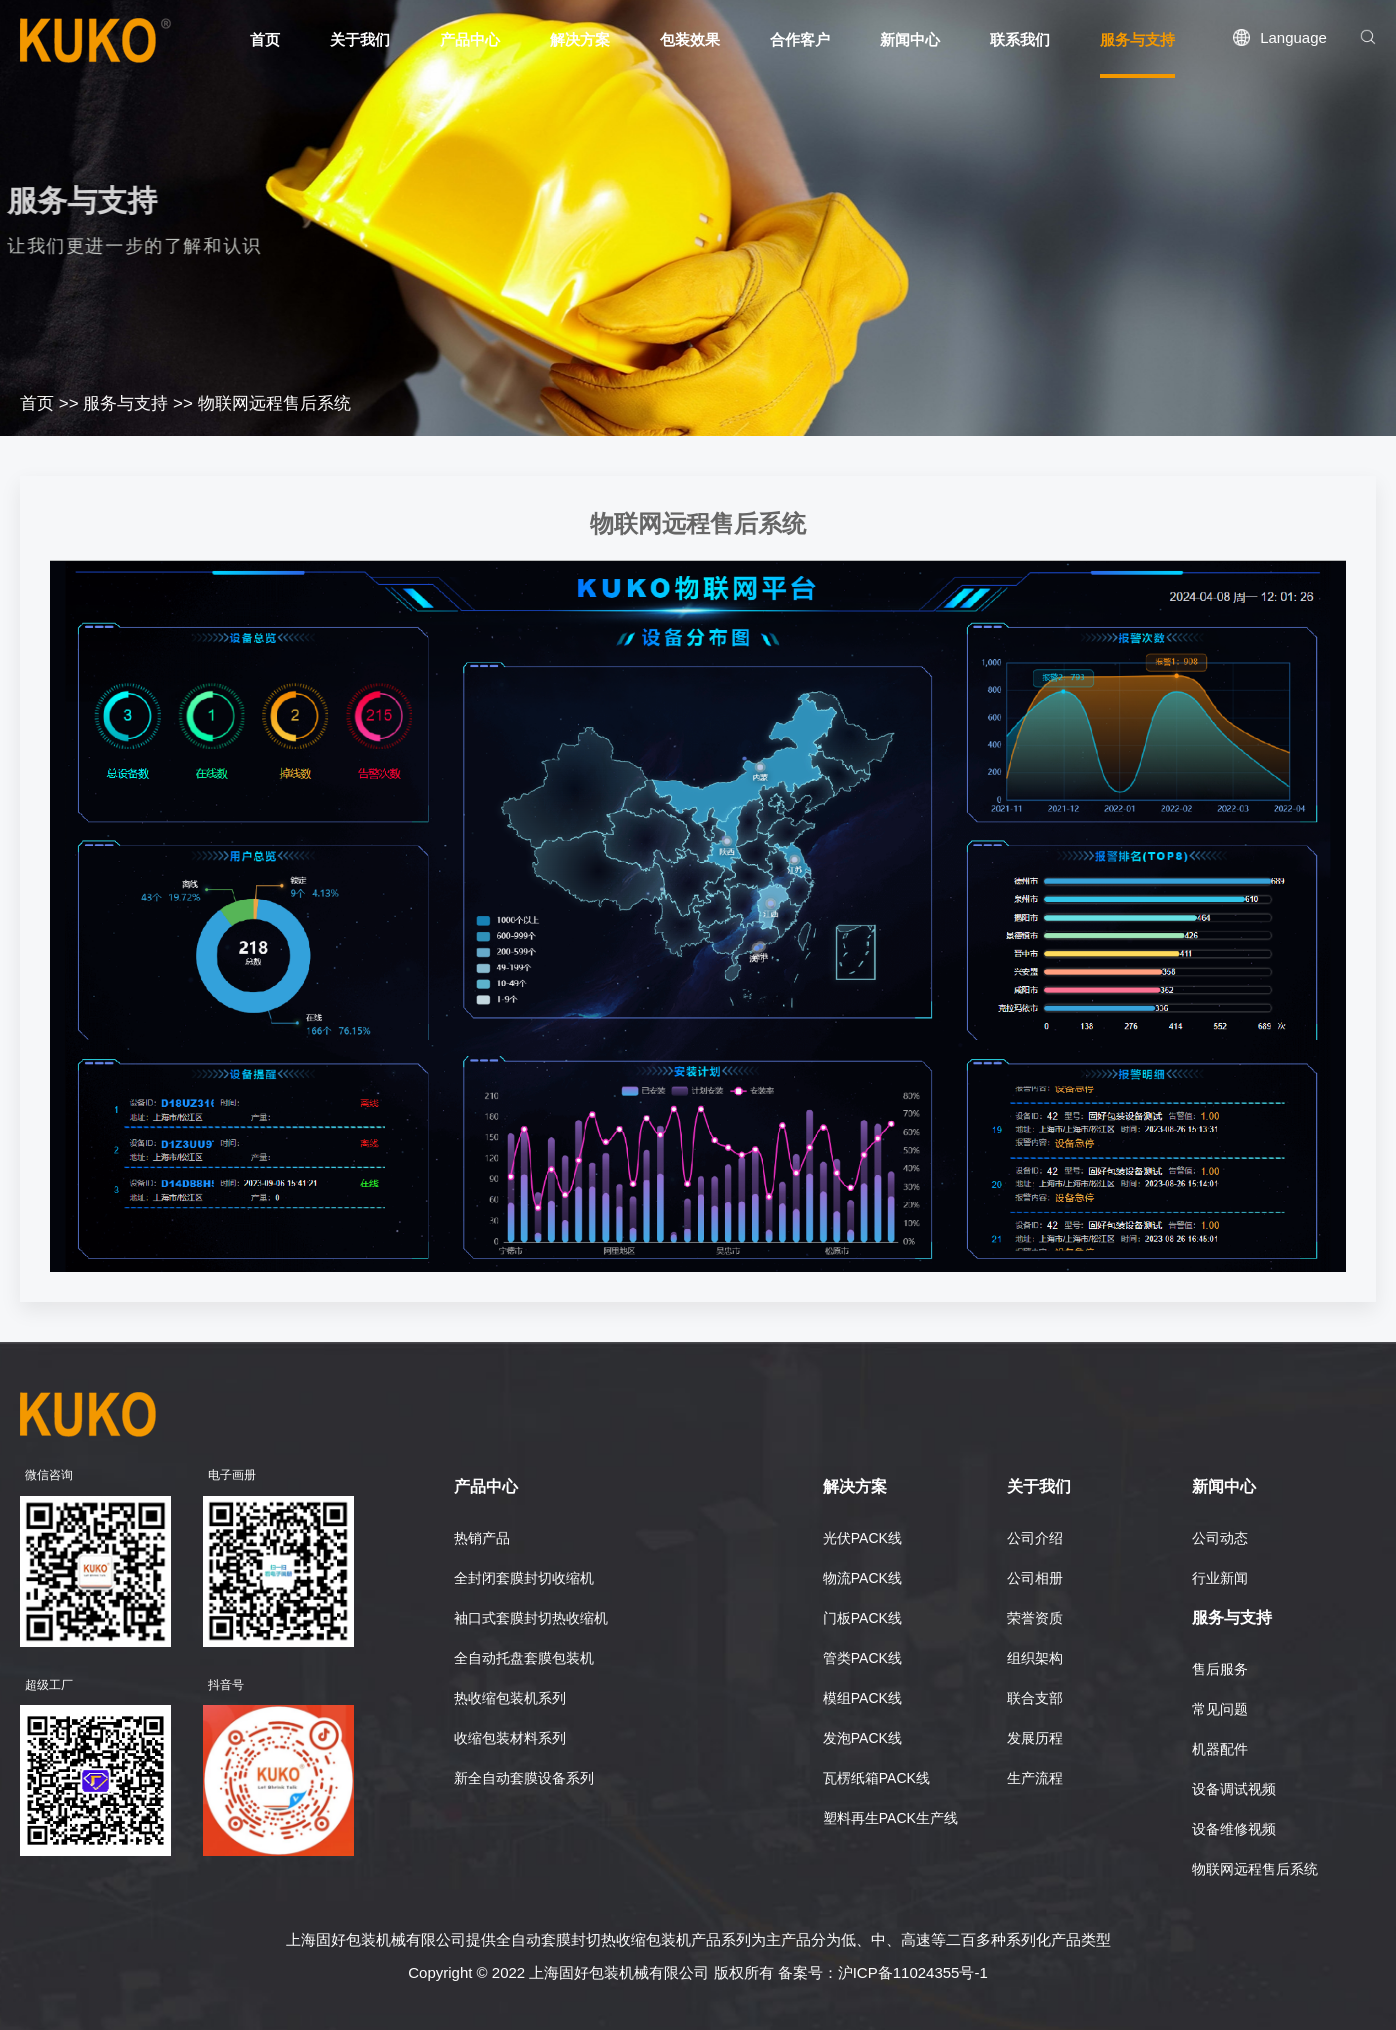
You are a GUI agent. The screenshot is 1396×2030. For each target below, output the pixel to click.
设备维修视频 (1234, 1829)
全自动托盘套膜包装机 (524, 1658)
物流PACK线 (862, 1578)
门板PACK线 (862, 1618)
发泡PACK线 (862, 1738)
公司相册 (1035, 1578)
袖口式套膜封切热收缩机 (531, 1618)
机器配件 (1220, 1749)
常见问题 (1220, 1709)
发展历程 (1035, 1738)
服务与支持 (125, 403)
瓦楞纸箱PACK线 (876, 1778)
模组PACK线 (862, 1698)
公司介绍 (1035, 1538)
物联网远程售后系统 (274, 403)
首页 (37, 403)
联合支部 (1035, 1698)
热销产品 (482, 1538)
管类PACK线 (862, 1658)
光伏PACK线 (862, 1538)
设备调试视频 (1234, 1789)
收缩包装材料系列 (510, 1738)
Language (1293, 37)
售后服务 (1220, 1669)
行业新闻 (1220, 1578)
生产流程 (1035, 1778)
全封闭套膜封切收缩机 (524, 1578)
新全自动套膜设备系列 (524, 1778)
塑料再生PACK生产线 (890, 1818)
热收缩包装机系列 (510, 1698)
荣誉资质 (1035, 1618)
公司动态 (1220, 1538)
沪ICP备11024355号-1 (913, 1972)
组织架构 (1035, 1658)
